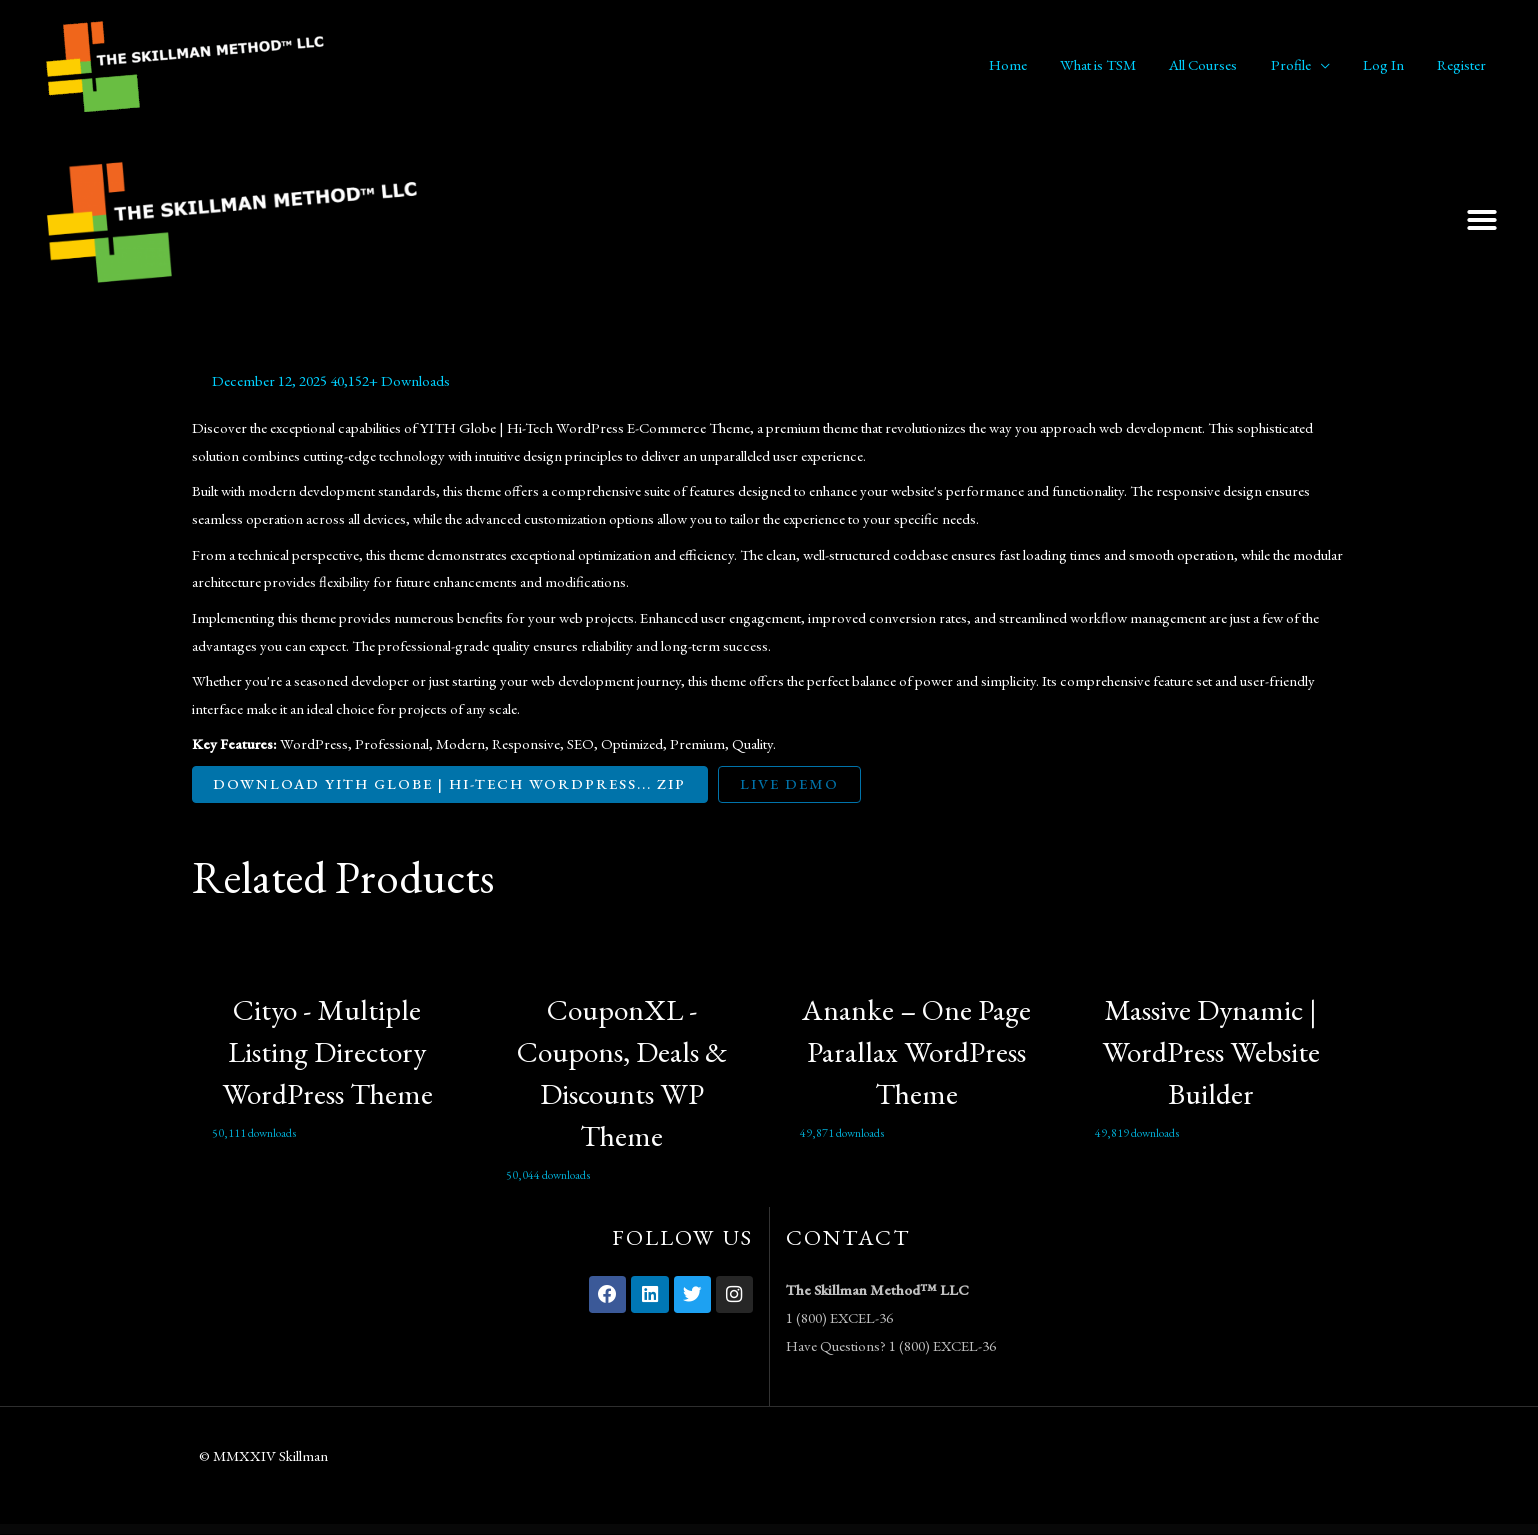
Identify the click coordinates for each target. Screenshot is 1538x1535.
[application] (1328, 65)
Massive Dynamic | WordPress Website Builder (1210, 1052)
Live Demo (793, 784)
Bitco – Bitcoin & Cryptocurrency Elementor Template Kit (890, 1530)
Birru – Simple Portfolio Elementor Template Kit (733, 1530)
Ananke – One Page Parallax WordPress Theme (916, 1052)
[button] (1482, 220)
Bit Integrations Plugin (854, 1530)
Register (1463, 64)
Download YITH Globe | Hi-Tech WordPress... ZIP (452, 784)
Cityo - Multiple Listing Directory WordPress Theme (327, 1052)
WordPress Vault (530, 1530)
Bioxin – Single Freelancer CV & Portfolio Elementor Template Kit (568, 1530)
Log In (1388, 64)
